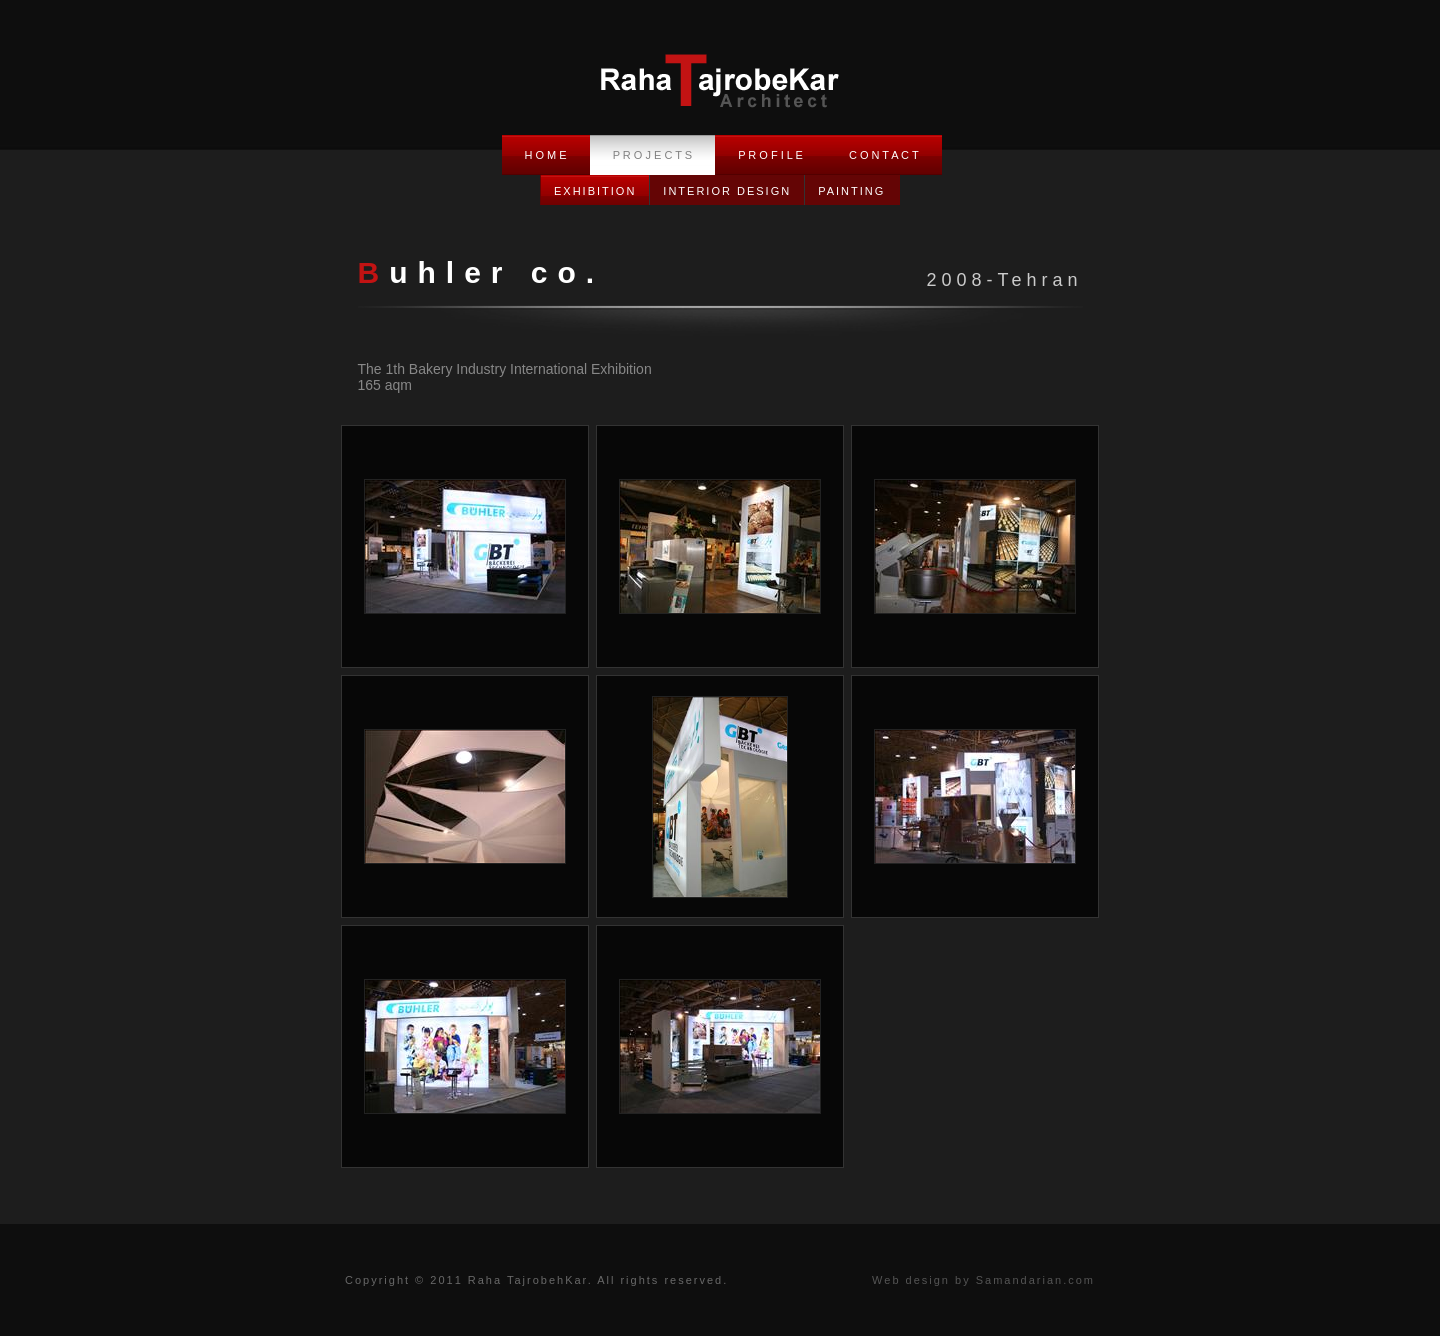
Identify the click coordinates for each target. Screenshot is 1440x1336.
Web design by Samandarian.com (983, 1280)
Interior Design (727, 191)
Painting (851, 191)
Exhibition (595, 191)
